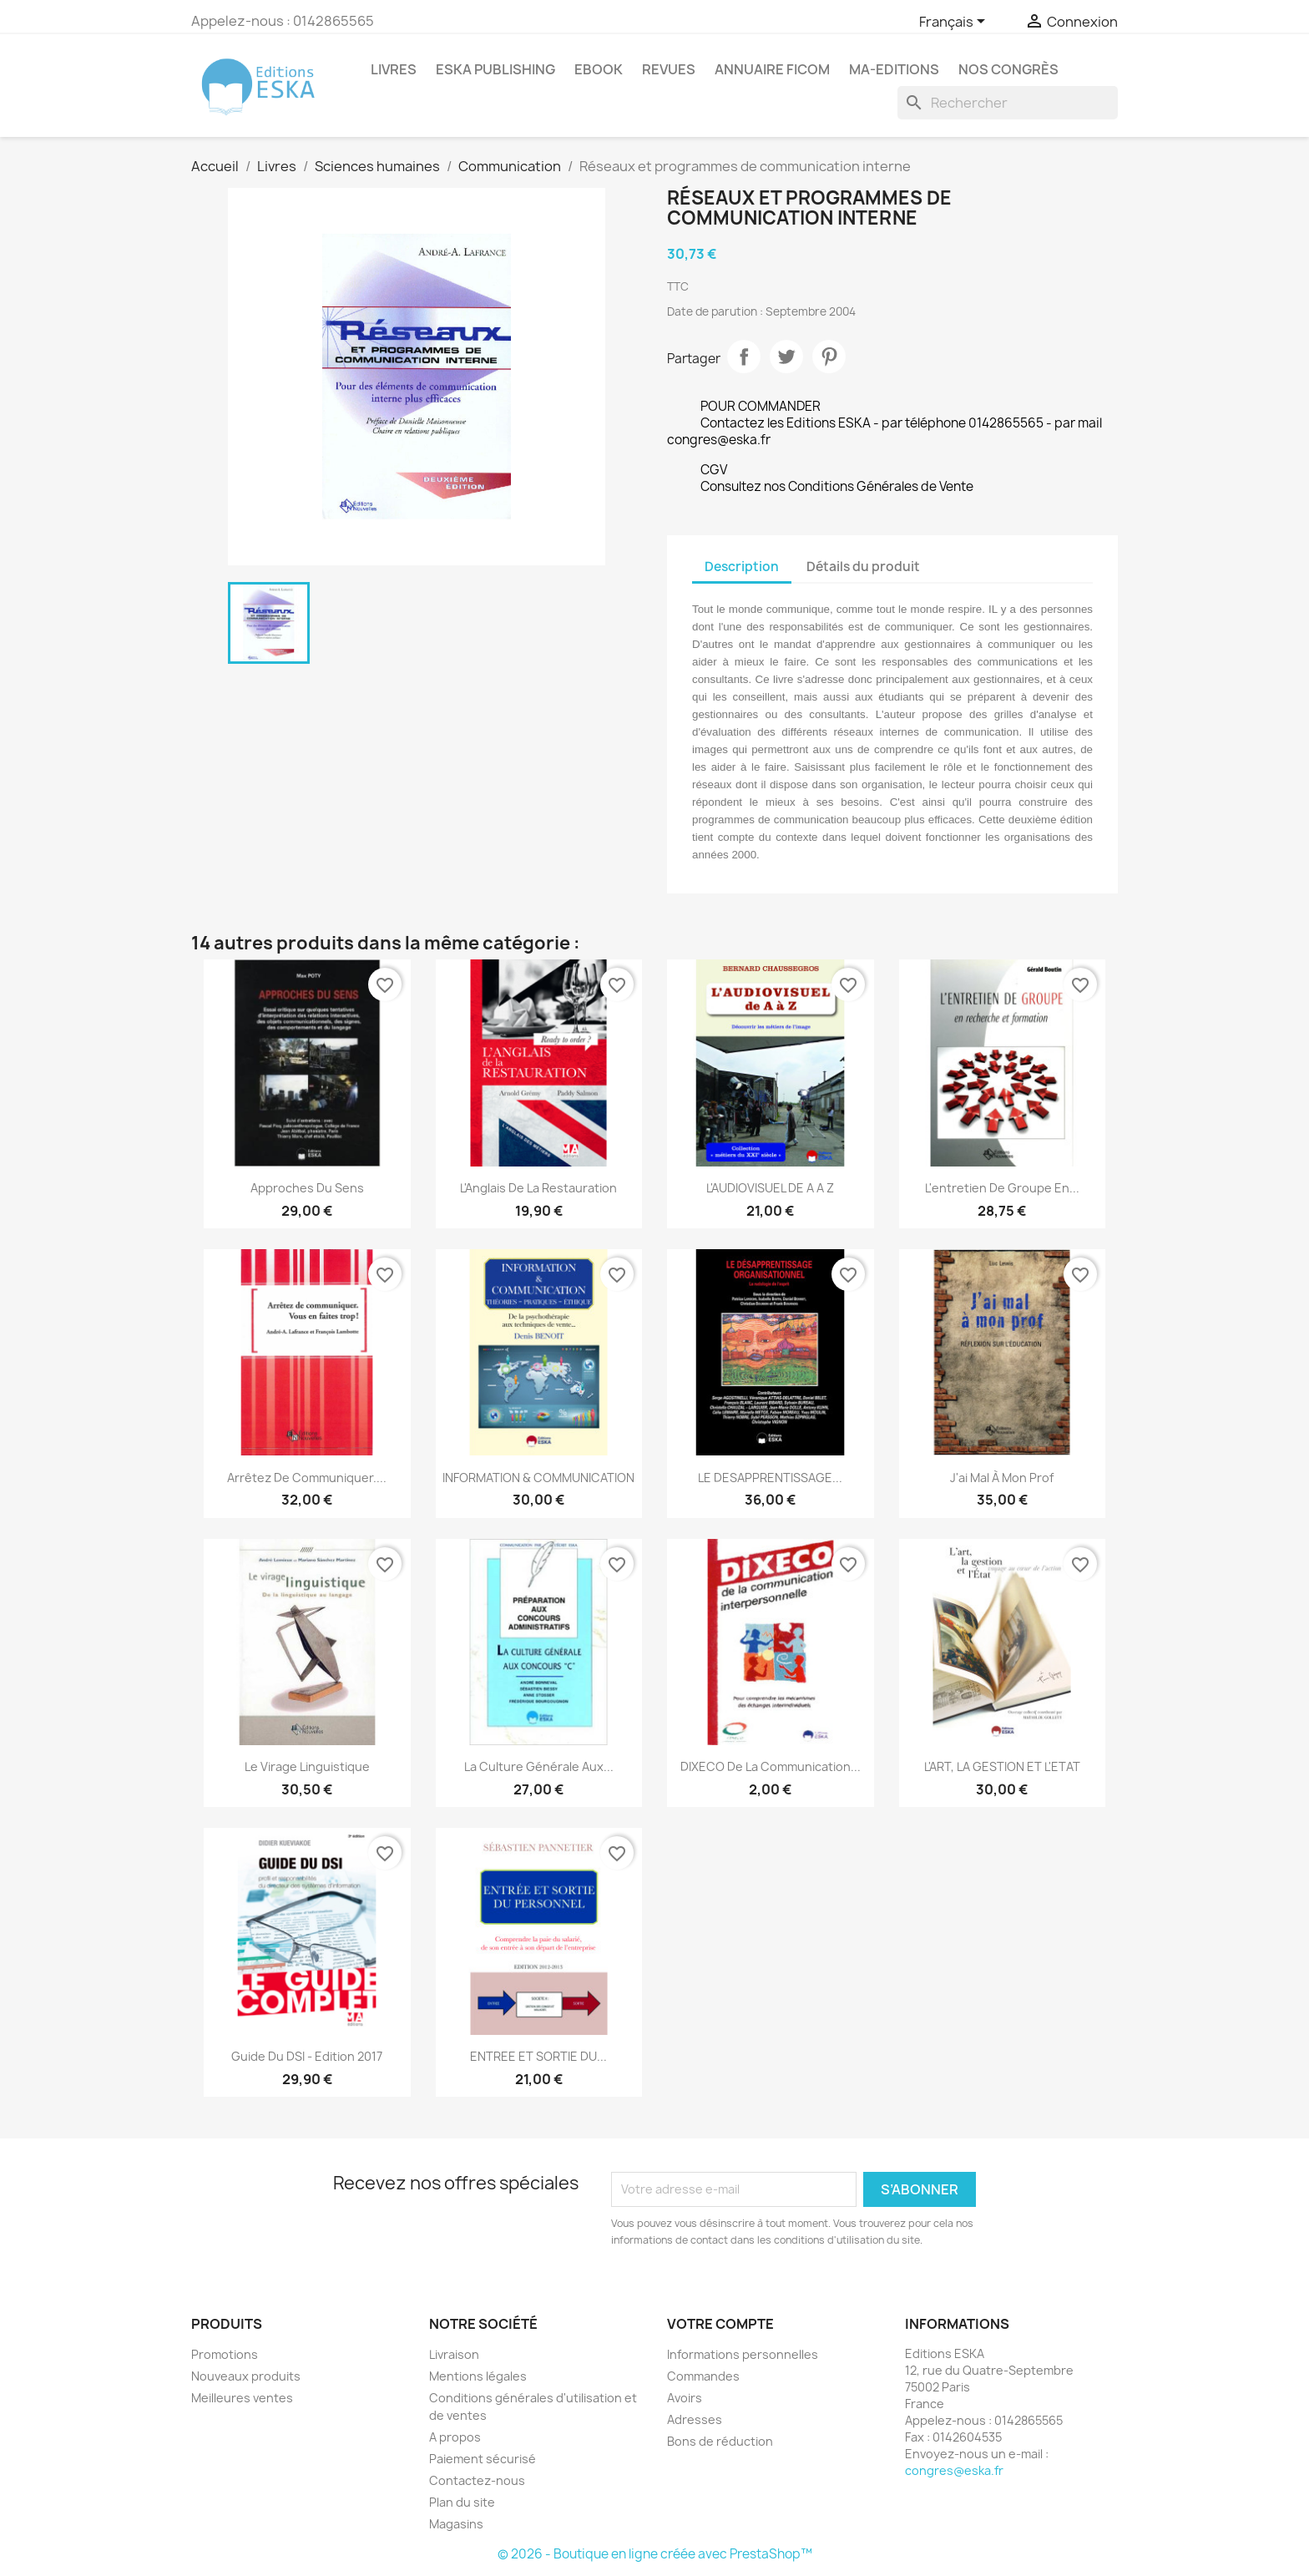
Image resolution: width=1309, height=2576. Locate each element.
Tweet (786, 356)
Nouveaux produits (246, 2376)
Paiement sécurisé (482, 2459)
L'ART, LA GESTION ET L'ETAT (1002, 1766)
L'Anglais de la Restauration (538, 1188)
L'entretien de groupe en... (1002, 1188)
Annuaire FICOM (772, 69)
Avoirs (684, 2398)
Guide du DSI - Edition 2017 (306, 2056)
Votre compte (720, 2324)
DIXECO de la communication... (770, 1766)
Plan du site (462, 2502)
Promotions (224, 2354)
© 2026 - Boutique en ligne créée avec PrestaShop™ (655, 2554)
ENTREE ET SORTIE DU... (538, 2056)
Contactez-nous (477, 2480)
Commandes (703, 2376)
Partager (744, 356)
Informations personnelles (742, 2354)
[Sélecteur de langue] (955, 23)
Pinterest (829, 356)
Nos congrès (1008, 69)
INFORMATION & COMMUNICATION (538, 1477)
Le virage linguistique (307, 1766)
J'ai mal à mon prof (1002, 1477)
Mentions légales (478, 2376)
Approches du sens (307, 1188)
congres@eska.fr (954, 2470)
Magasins (456, 2524)
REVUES (668, 69)
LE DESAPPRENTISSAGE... (770, 1477)
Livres (394, 69)
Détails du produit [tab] (863, 566)
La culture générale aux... (539, 1766)
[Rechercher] (1007, 102)
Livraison (454, 2354)
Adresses (694, 2419)
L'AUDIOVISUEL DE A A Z (770, 1188)
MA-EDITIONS (894, 69)
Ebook (598, 69)
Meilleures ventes (242, 2398)
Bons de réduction (720, 2441)
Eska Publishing (495, 69)
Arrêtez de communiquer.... (307, 1477)
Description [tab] (742, 566)
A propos (455, 2437)
